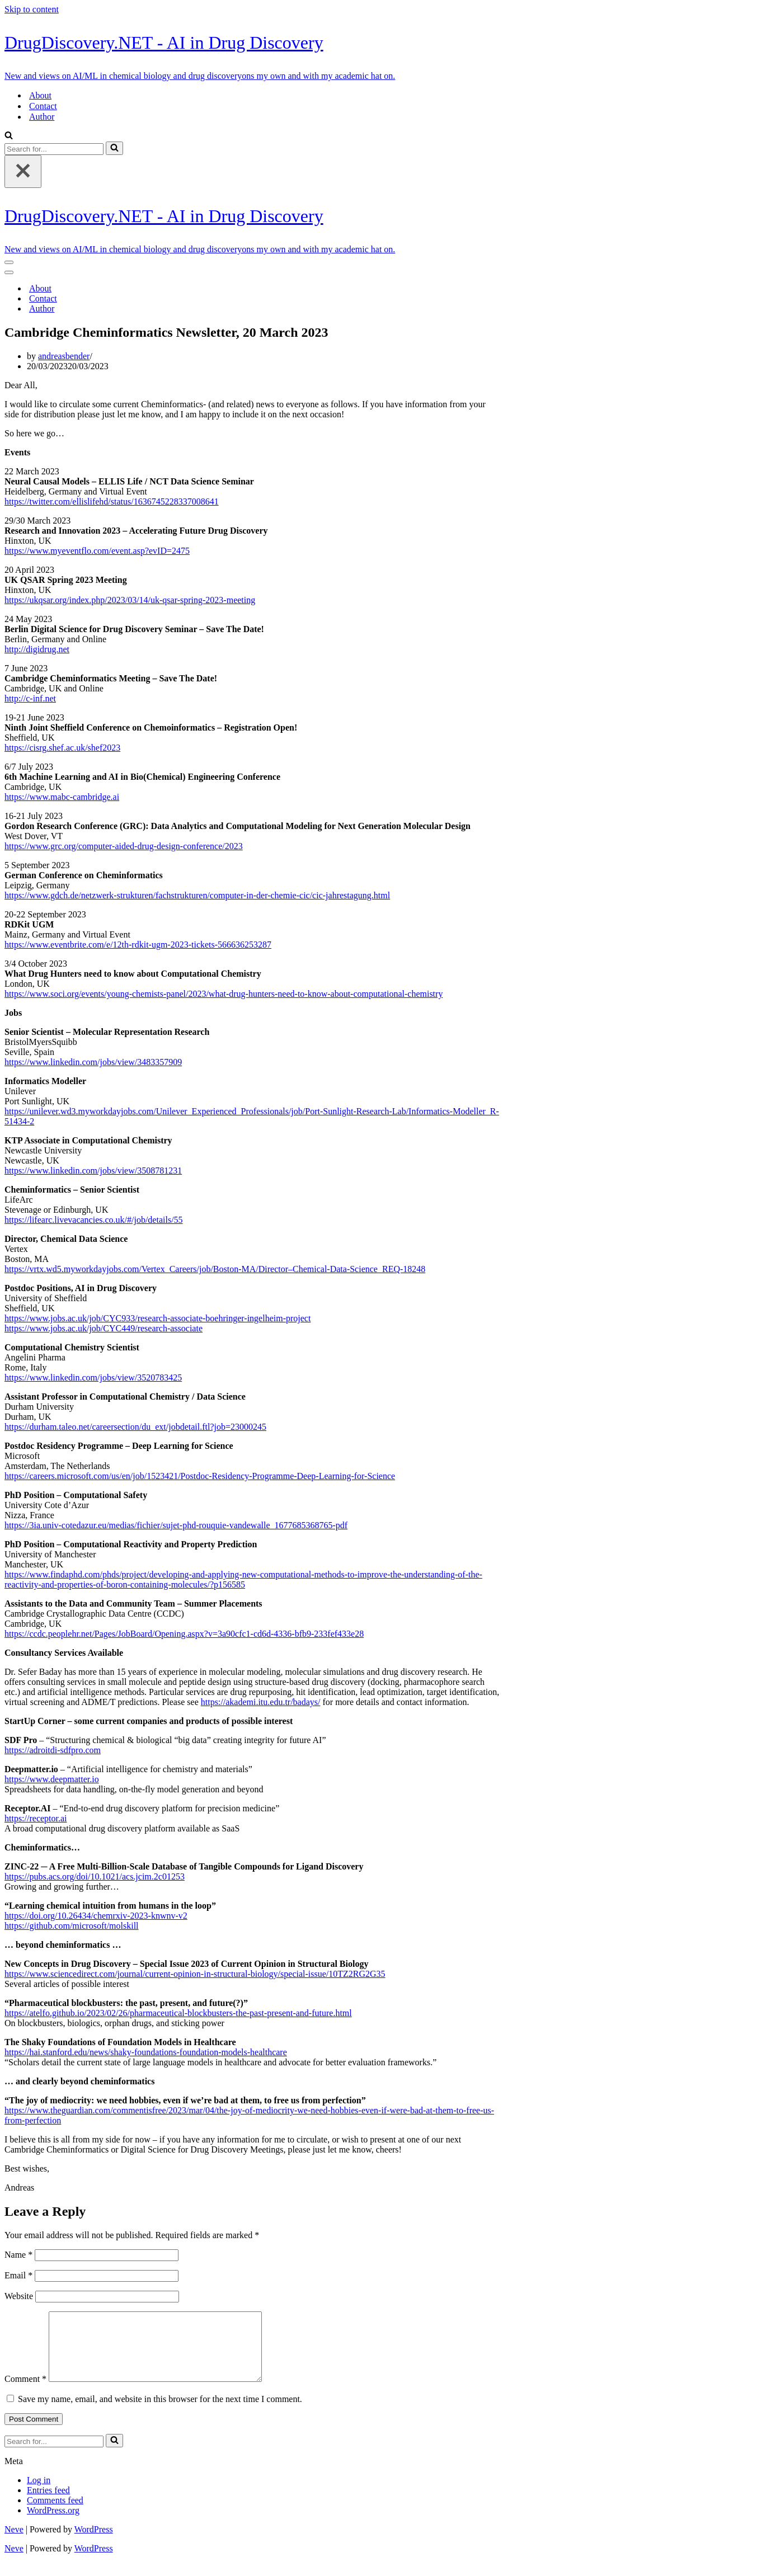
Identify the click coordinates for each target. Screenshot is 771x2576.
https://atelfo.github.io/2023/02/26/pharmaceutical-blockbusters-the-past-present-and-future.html (178, 2013)
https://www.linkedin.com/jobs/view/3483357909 (93, 1062)
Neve (13, 2542)
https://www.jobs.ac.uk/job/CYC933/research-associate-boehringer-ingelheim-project (157, 1318)
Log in (38, 2493)
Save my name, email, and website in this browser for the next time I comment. (160, 2412)
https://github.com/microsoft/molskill (71, 1925)
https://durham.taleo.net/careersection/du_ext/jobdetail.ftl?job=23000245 (135, 1426)
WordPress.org (53, 2523)
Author (41, 116)
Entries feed (48, 2503)
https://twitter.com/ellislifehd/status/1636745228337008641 (111, 501)
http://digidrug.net (36, 649)
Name (18, 2254)
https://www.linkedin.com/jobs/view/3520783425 (93, 1377)
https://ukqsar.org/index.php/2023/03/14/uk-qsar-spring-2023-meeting (129, 600)
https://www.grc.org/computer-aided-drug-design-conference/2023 (123, 846)
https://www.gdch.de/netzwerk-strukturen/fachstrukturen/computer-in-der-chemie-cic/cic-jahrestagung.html (197, 895)
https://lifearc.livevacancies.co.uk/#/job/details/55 (93, 1220)
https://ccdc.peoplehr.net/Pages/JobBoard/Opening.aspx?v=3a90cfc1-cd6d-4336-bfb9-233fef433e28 (184, 1633)
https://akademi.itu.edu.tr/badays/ (261, 1702)
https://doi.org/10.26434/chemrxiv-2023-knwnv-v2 (95, 1915)
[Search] (8, 136)
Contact (43, 106)
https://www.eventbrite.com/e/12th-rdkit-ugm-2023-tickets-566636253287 (137, 944)
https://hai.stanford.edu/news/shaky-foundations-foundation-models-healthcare (145, 2052)
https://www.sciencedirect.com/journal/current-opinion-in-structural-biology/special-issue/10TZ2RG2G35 (195, 1974)
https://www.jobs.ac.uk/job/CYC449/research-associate (103, 1328)
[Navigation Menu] (8, 262)
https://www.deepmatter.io (51, 1779)
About (40, 95)
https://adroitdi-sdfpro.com (52, 1750)
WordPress (93, 2542)
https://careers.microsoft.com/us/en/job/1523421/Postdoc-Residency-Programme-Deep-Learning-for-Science (199, 1476)
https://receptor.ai (35, 1818)
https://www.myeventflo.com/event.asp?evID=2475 (97, 550)
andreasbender (64, 356)
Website (18, 2296)
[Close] (22, 171)
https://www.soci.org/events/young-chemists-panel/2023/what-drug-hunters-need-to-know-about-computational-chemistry (223, 994)
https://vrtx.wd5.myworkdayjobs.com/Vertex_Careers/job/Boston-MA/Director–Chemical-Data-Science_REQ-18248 (214, 1269)
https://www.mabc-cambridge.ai (61, 797)
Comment (25, 2392)
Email (18, 2275)
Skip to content (31, 9)
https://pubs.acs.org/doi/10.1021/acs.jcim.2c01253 (94, 1876)
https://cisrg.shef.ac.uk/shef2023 (62, 747)
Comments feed (55, 2513)
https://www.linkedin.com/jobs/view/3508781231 (93, 1170)
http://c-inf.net (30, 698)
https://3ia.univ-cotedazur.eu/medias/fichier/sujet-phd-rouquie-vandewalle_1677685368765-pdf (175, 1525)
